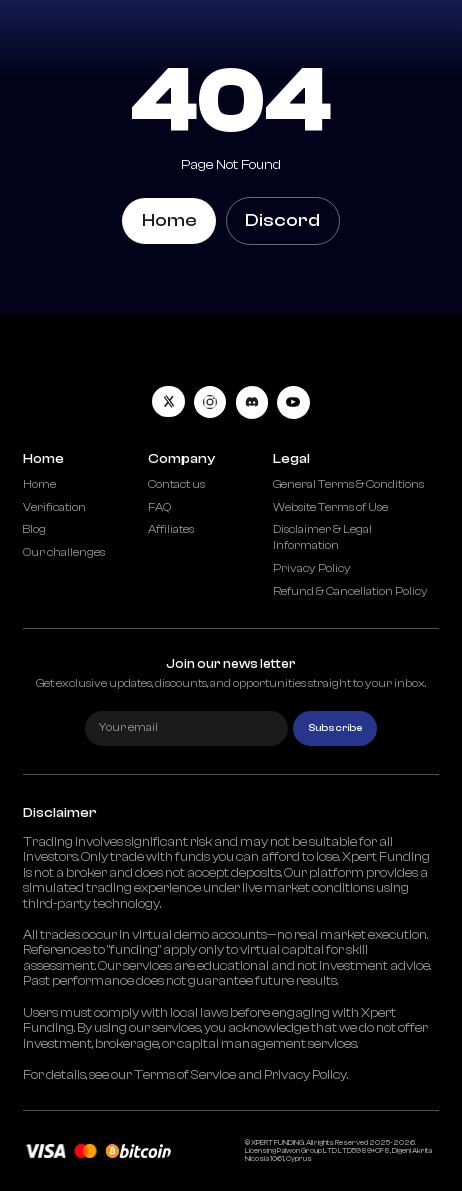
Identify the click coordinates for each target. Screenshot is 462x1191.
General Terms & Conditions (348, 484)
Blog (34, 529)
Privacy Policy (312, 568)
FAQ (159, 507)
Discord (282, 220)
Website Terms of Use (330, 507)
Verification (54, 507)
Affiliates (171, 529)
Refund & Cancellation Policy (350, 591)
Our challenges (64, 552)
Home (169, 220)
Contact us (176, 484)
